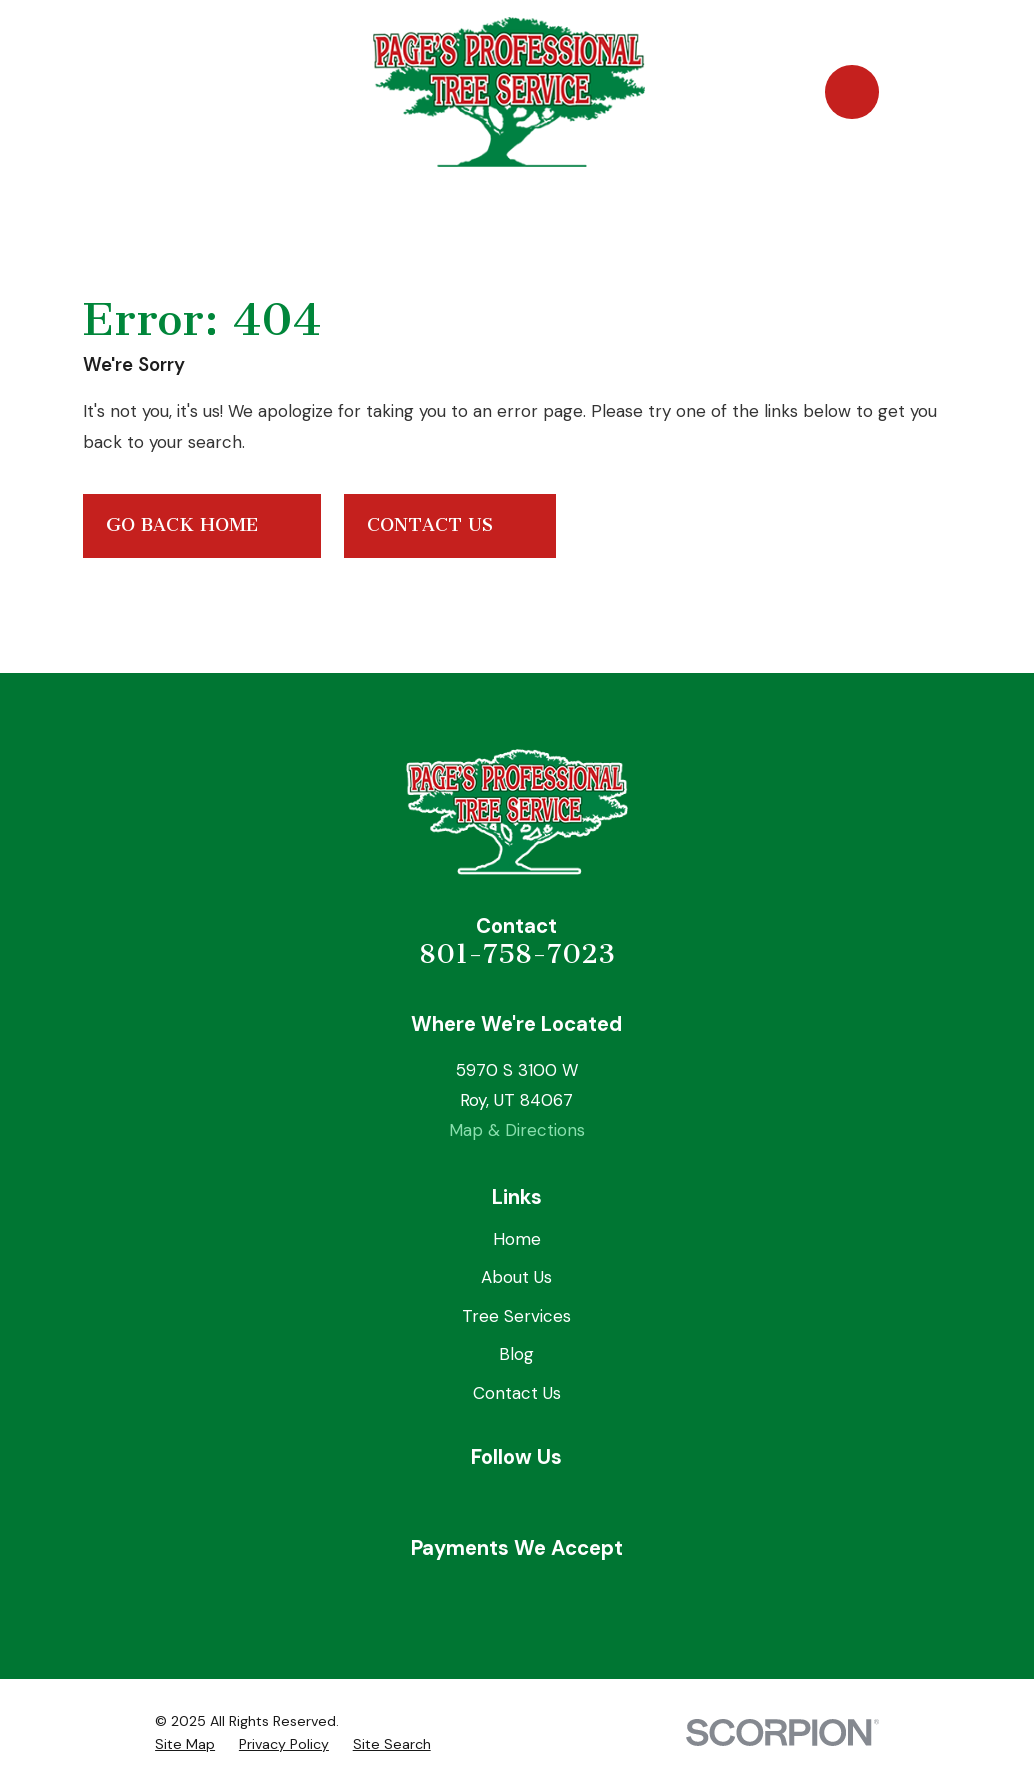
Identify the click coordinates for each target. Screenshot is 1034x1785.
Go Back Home (203, 526)
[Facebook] (423, 1499)
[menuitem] (185, 1745)
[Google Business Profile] (470, 1499)
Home (517, 1239)
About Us (516, 1277)
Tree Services (516, 1316)
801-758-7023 (517, 954)
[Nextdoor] (611, 1499)
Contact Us (451, 526)
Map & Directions (517, 1130)
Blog (516, 1354)
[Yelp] (517, 1499)
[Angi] (564, 1499)
